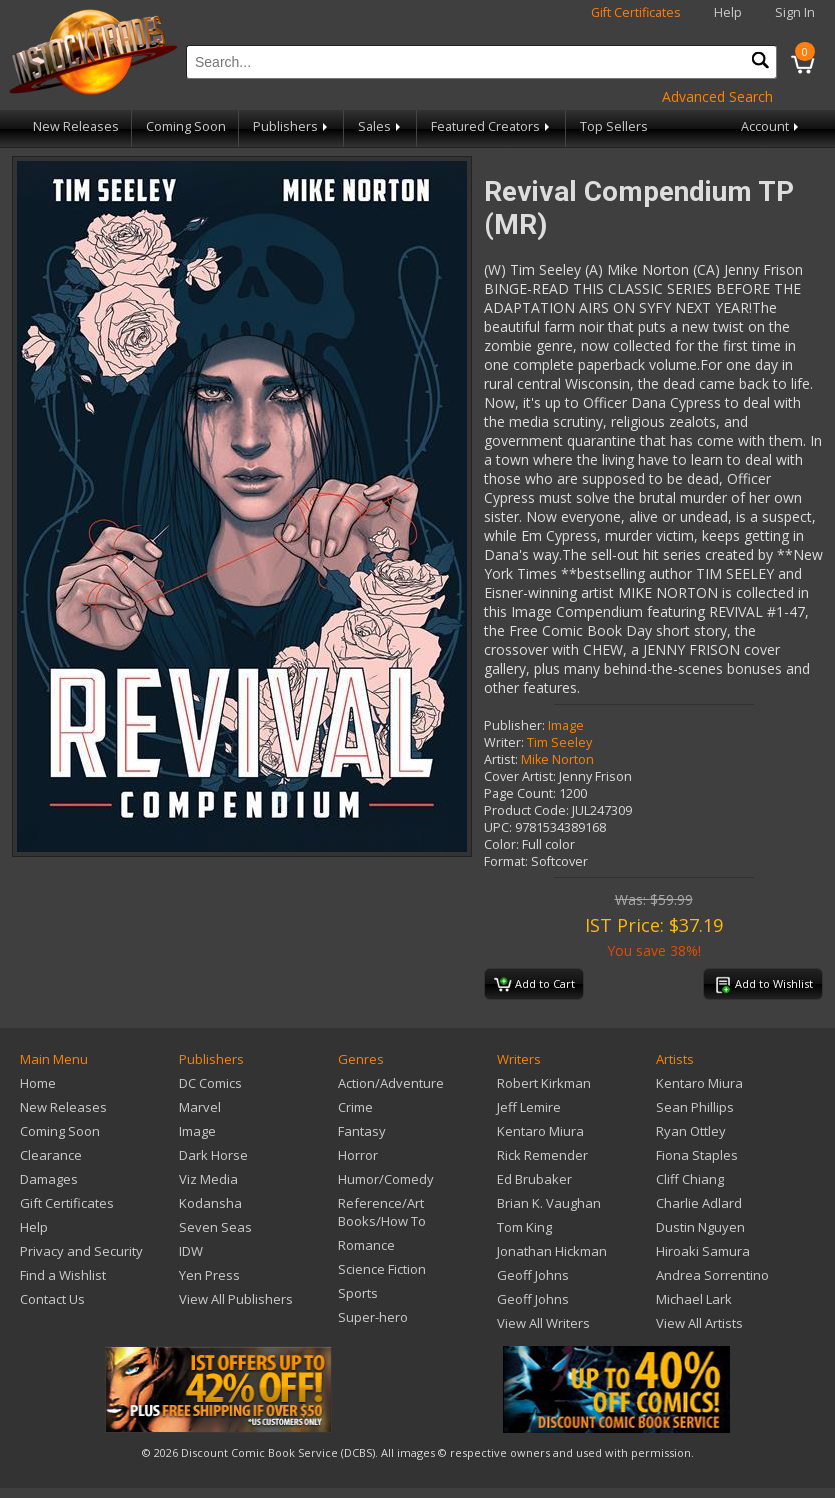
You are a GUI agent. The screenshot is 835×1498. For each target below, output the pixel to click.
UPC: (498, 827)
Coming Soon (186, 126)
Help (728, 12)
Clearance (51, 1155)
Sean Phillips (695, 1107)
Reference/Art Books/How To (382, 1212)
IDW (191, 1251)
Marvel (200, 1107)
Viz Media (208, 1179)
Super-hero (373, 1317)
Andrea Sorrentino (712, 1275)
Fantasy (362, 1131)
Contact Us (52, 1299)
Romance (366, 1245)
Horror (358, 1155)
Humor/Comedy (386, 1179)
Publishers (292, 126)
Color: (501, 844)
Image (566, 725)
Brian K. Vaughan (549, 1203)
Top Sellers (614, 126)
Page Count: (520, 793)
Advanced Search (717, 96)
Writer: (504, 742)
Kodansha (210, 1203)
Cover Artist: (520, 776)
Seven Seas (215, 1227)
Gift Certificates (636, 12)
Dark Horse (213, 1155)
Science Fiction (382, 1269)
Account (771, 126)
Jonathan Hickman (552, 1251)
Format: (506, 861)
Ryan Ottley (691, 1131)
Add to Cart (534, 985)
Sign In (795, 12)
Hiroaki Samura (703, 1251)
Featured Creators (492, 126)
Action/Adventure (391, 1083)
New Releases (76, 126)
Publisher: (514, 725)
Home (38, 1083)
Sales (381, 126)
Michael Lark (694, 1299)
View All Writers (543, 1323)
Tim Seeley (559, 742)
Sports (358, 1293)
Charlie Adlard (699, 1203)
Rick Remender (542, 1155)
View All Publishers (236, 1299)
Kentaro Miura (540, 1131)
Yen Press (209, 1275)
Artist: (501, 759)
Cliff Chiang (690, 1179)
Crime (355, 1107)
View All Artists (699, 1323)
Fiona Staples (697, 1155)
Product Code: (526, 810)
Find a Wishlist (63, 1275)
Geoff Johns (533, 1275)
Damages (49, 1179)
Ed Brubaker (534, 1179)
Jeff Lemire (529, 1107)
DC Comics (210, 1083)
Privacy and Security (81, 1251)
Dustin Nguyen (700, 1227)
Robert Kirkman (544, 1083)
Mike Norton (557, 759)
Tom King (524, 1227)
